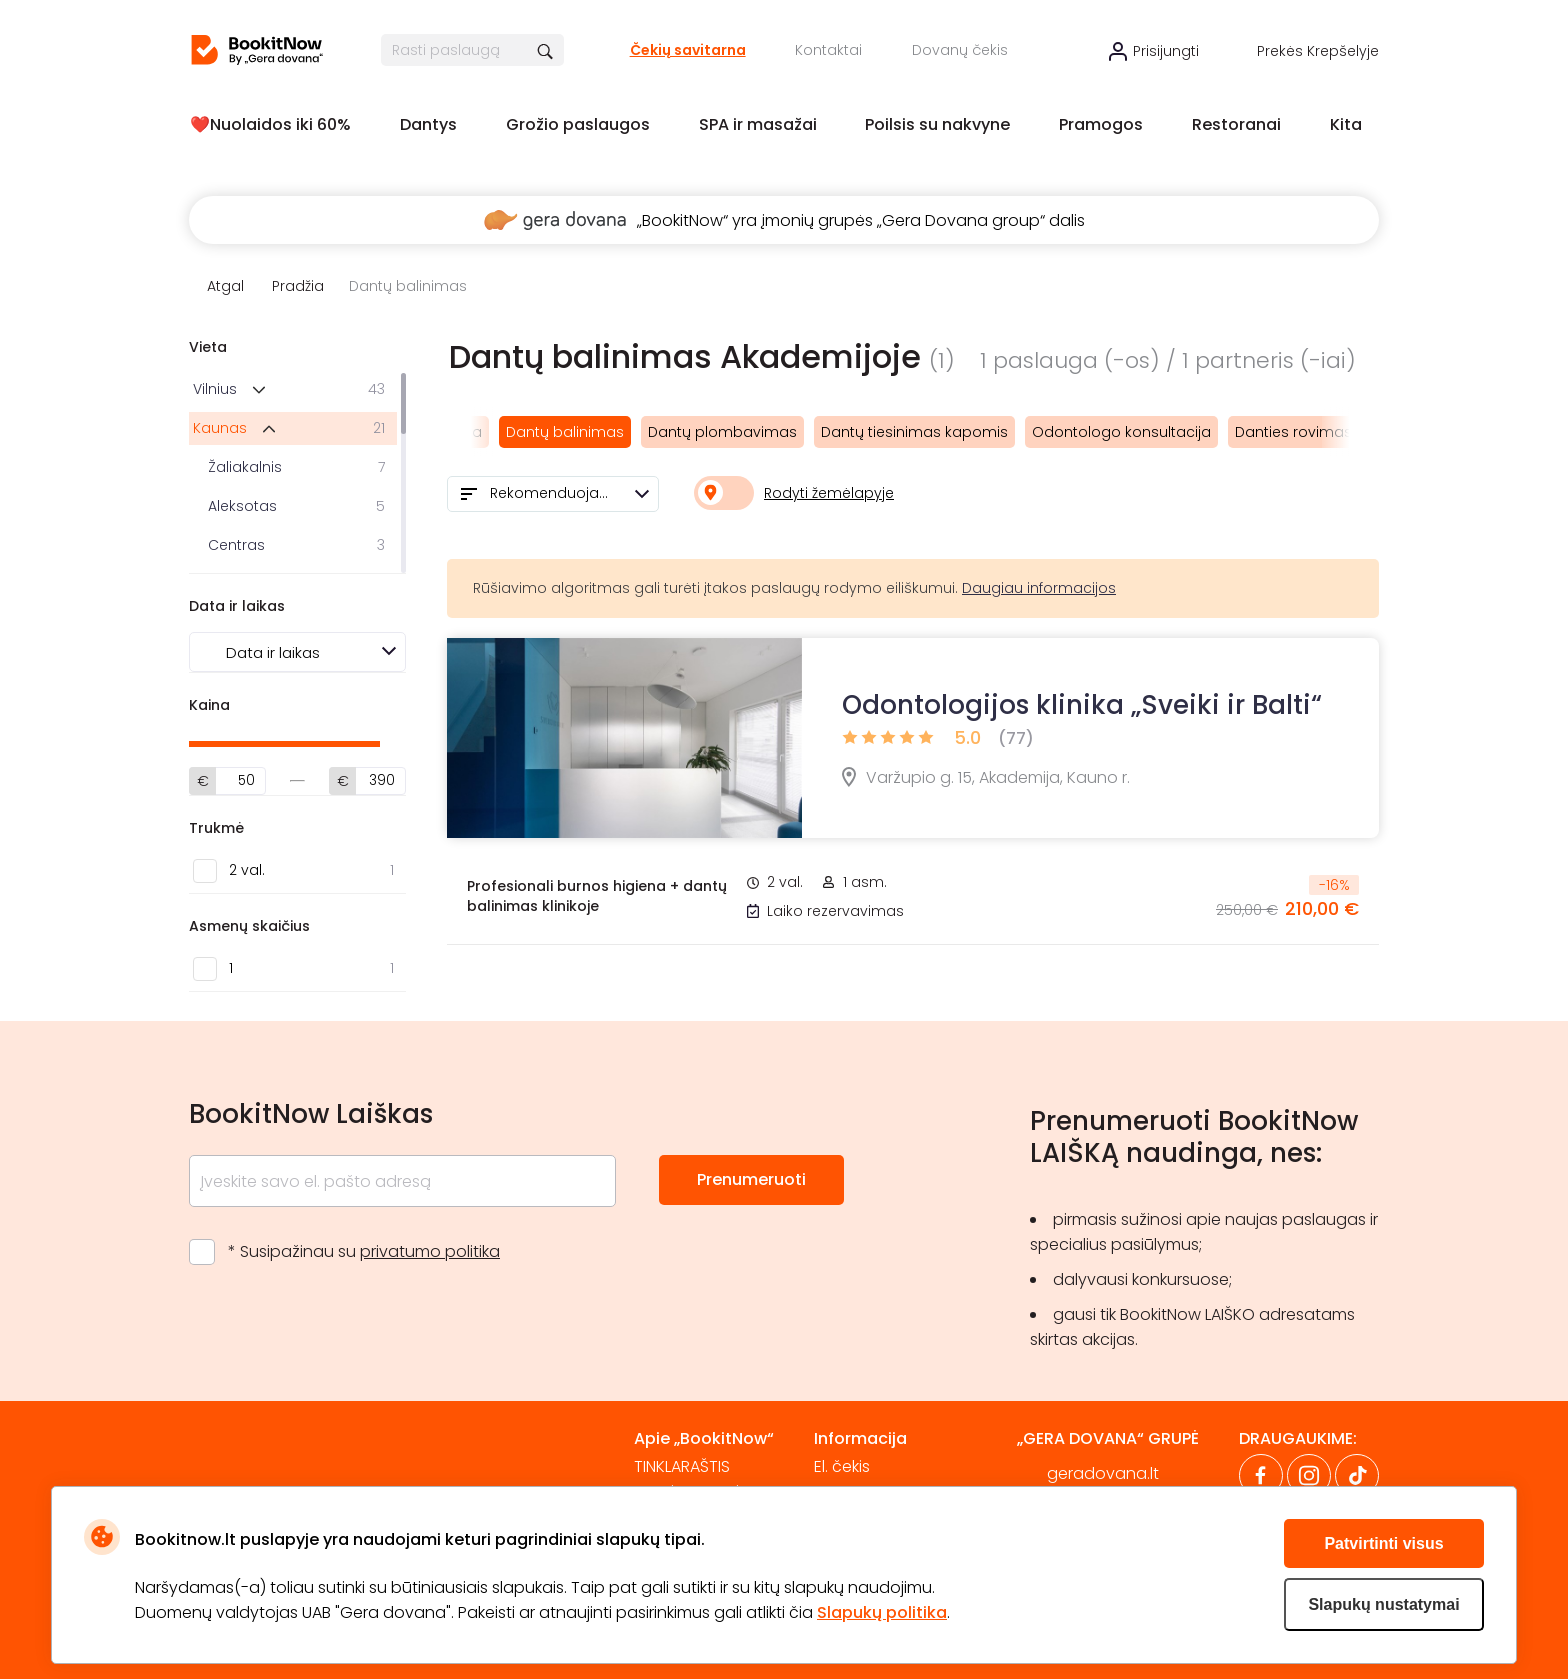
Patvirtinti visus (1383, 1543)
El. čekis (842, 1466)
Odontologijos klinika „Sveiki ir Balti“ (1082, 705)
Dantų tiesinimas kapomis (914, 432)
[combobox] (553, 494)
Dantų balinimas (565, 432)
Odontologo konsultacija (1121, 432)
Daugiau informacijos (1039, 588)
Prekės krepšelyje (1318, 51)
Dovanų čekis (960, 50)
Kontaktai (828, 50)
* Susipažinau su (364, 1251)
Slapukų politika (882, 1612)
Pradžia (298, 286)
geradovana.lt (1103, 1473)
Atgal (225, 286)
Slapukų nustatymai (1383, 1604)
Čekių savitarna (688, 50)
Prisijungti (1166, 51)
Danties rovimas (1293, 432)
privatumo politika (430, 1251)
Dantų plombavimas (722, 432)
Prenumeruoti (751, 1179)
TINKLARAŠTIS (682, 1466)
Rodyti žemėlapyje (829, 493)
